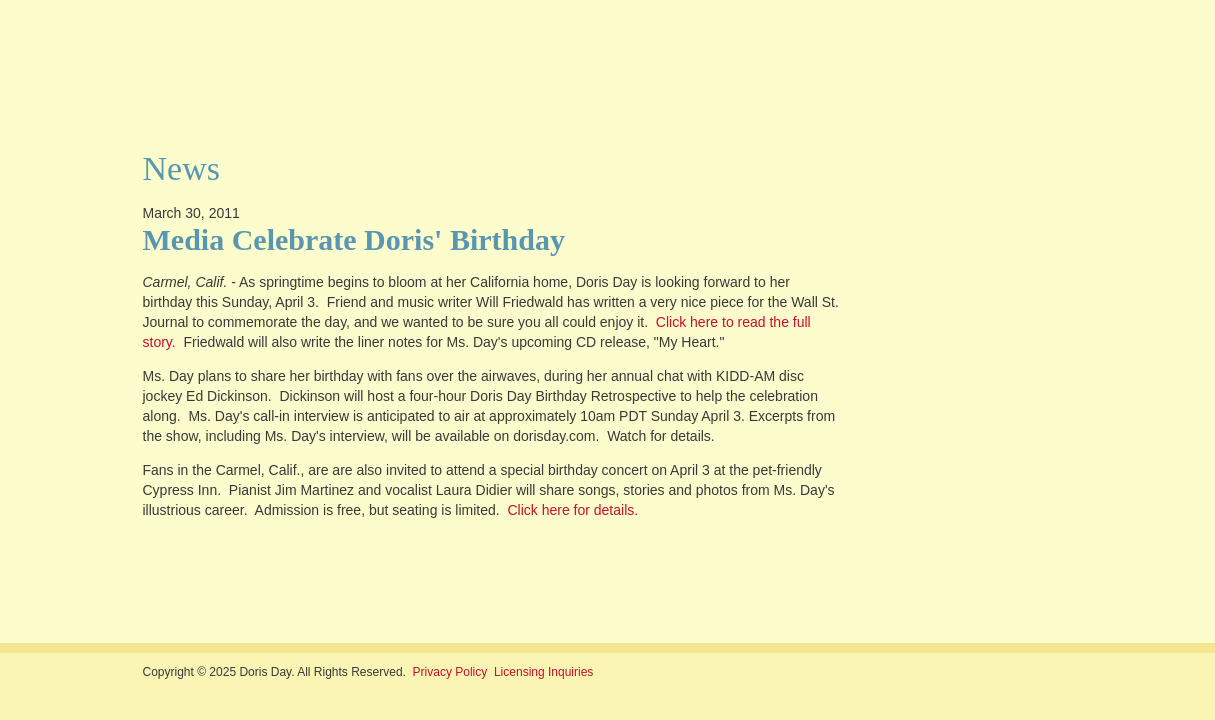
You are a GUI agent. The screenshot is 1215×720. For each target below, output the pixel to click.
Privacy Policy (450, 672)
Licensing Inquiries (543, 672)
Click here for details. (572, 510)
